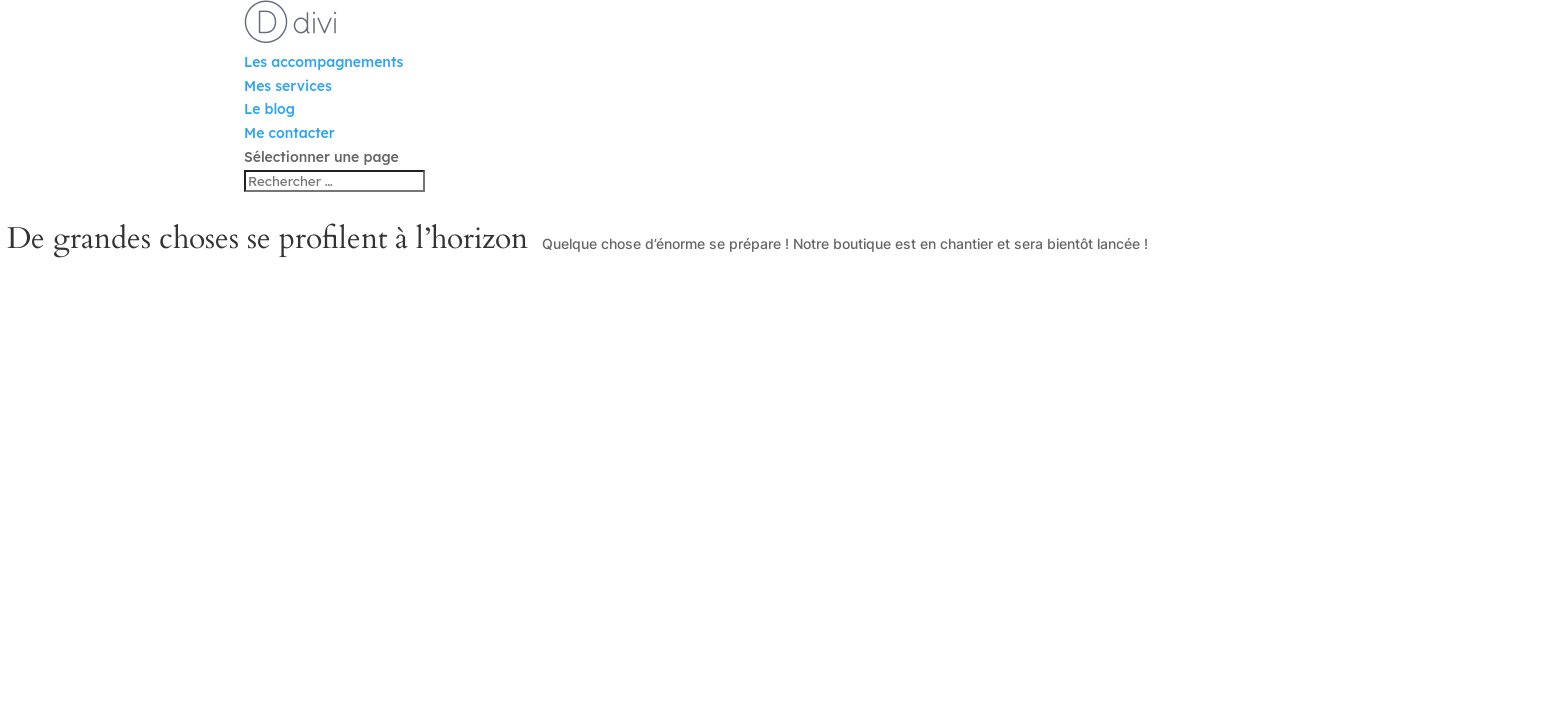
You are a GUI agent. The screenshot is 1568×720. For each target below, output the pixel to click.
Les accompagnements (323, 62)
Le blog (269, 109)
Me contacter (289, 133)
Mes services (288, 86)
